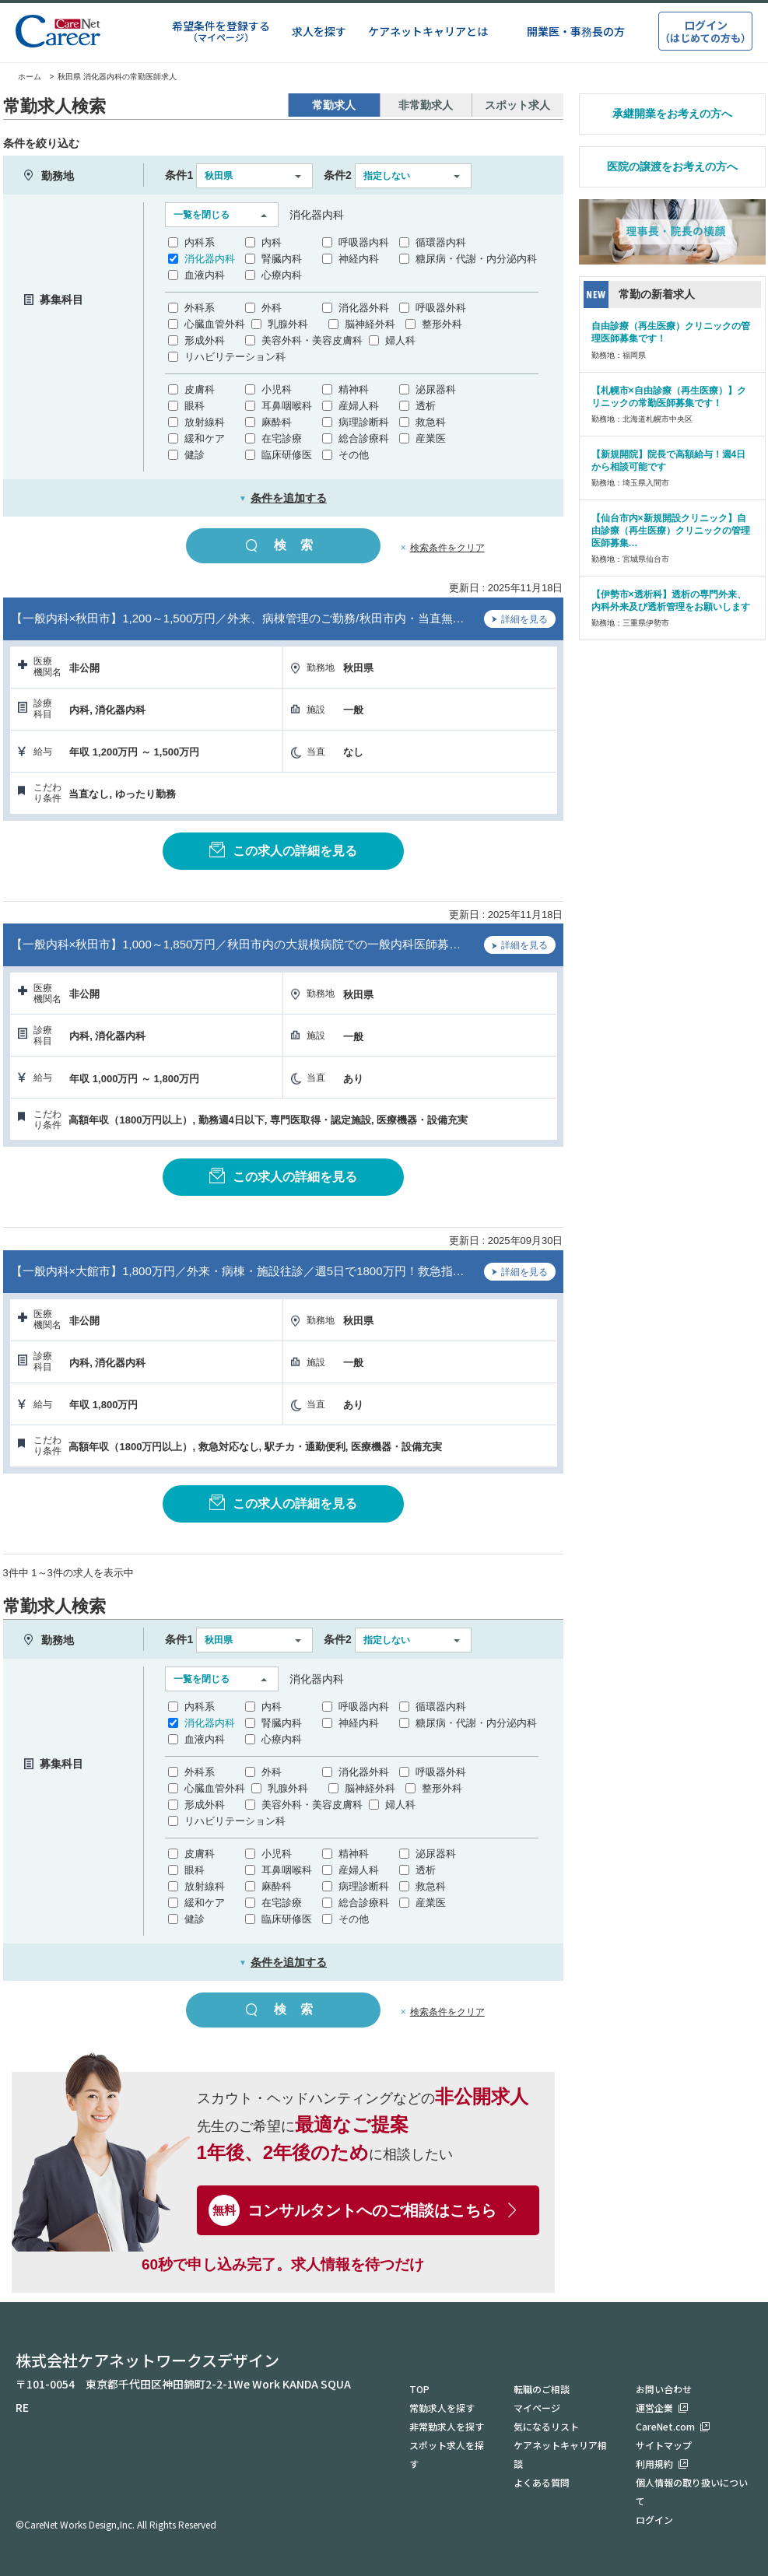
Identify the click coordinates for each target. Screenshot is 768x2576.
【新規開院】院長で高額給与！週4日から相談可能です (668, 460)
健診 (194, 455)
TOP (419, 2389)
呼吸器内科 (363, 242)
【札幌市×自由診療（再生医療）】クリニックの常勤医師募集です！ (668, 396)
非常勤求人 (425, 105)
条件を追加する (283, 498)
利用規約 (654, 2463)
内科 (271, 242)
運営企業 (654, 2407)
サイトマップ (664, 2445)
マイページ (537, 2407)
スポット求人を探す (446, 2454)
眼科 (194, 406)
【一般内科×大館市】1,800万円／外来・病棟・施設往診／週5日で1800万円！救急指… (238, 1270)
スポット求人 (517, 105)
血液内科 (204, 275)
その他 (353, 455)
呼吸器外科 (441, 308)
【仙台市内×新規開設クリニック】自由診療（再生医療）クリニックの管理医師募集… (670, 530)
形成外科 (204, 340)
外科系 (199, 308)
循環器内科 (441, 242)
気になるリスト (546, 2426)
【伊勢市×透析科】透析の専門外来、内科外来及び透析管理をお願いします (670, 600)
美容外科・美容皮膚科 (312, 340)
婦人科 (400, 340)
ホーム (22, 76)
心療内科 (281, 275)
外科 (271, 308)
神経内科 (358, 259)
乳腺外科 (288, 324)
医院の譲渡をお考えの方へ (672, 166)
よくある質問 (542, 2482)
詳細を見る (520, 621)
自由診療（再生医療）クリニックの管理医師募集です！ (670, 332)
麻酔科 (276, 422)
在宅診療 (281, 438)
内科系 (199, 242)
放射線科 (204, 422)
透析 (426, 406)
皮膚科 (199, 389)
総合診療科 (363, 438)
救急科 (431, 422)
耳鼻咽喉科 (286, 406)
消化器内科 (209, 259)
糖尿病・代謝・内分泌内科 (476, 259)
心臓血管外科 (214, 324)
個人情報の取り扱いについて (692, 2492)
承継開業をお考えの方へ (672, 113)
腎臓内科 (281, 259)
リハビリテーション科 (235, 357)
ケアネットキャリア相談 (560, 2454)
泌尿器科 (436, 389)
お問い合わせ (664, 2389)
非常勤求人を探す (446, 2426)
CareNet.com (665, 2426)
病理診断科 (363, 422)
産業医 (431, 438)
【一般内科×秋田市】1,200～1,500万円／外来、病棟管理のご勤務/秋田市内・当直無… (238, 618)
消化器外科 (363, 308)
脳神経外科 (370, 324)
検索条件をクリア (447, 547)
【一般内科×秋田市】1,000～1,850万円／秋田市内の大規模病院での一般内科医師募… (236, 944)
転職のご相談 (542, 2389)
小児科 (276, 389)
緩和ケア (204, 438)
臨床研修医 (286, 455)
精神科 (353, 389)
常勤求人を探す (442, 2407)
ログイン (654, 2519)
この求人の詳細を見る (283, 849)
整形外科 (442, 324)
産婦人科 (358, 406)
